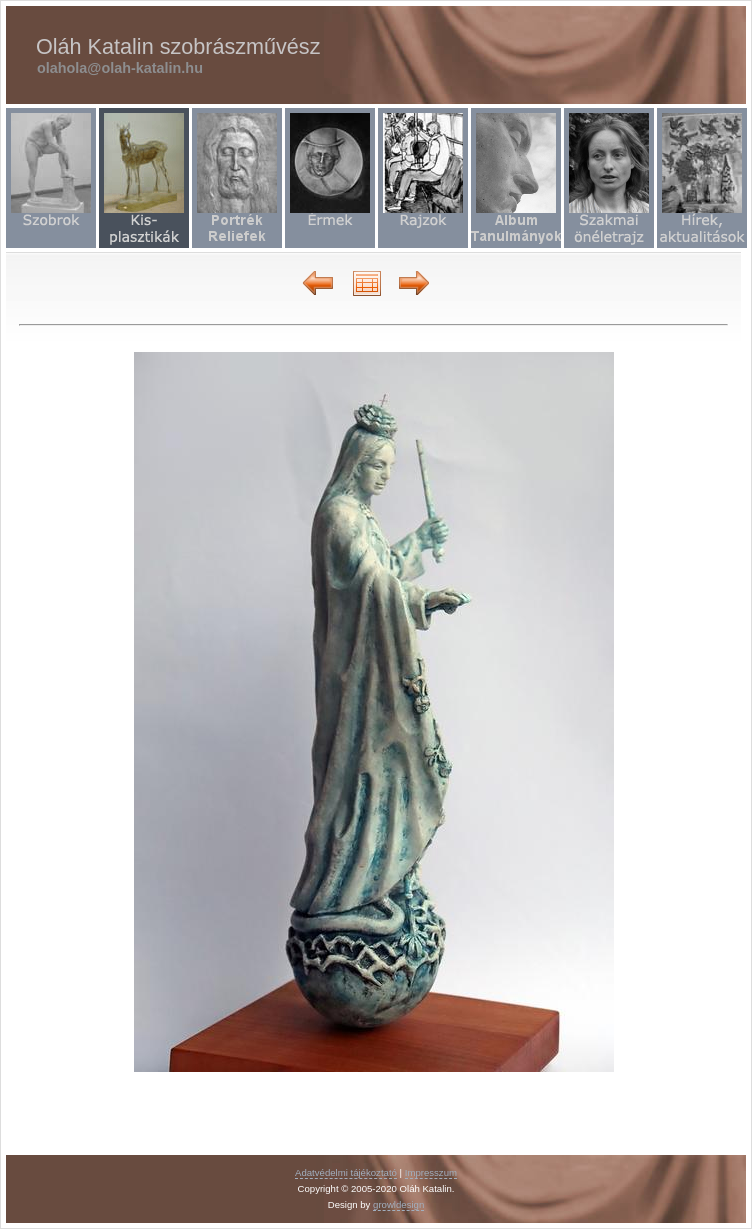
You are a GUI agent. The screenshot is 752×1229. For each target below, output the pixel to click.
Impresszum (431, 1172)
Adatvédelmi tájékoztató (346, 1172)
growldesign (398, 1204)
